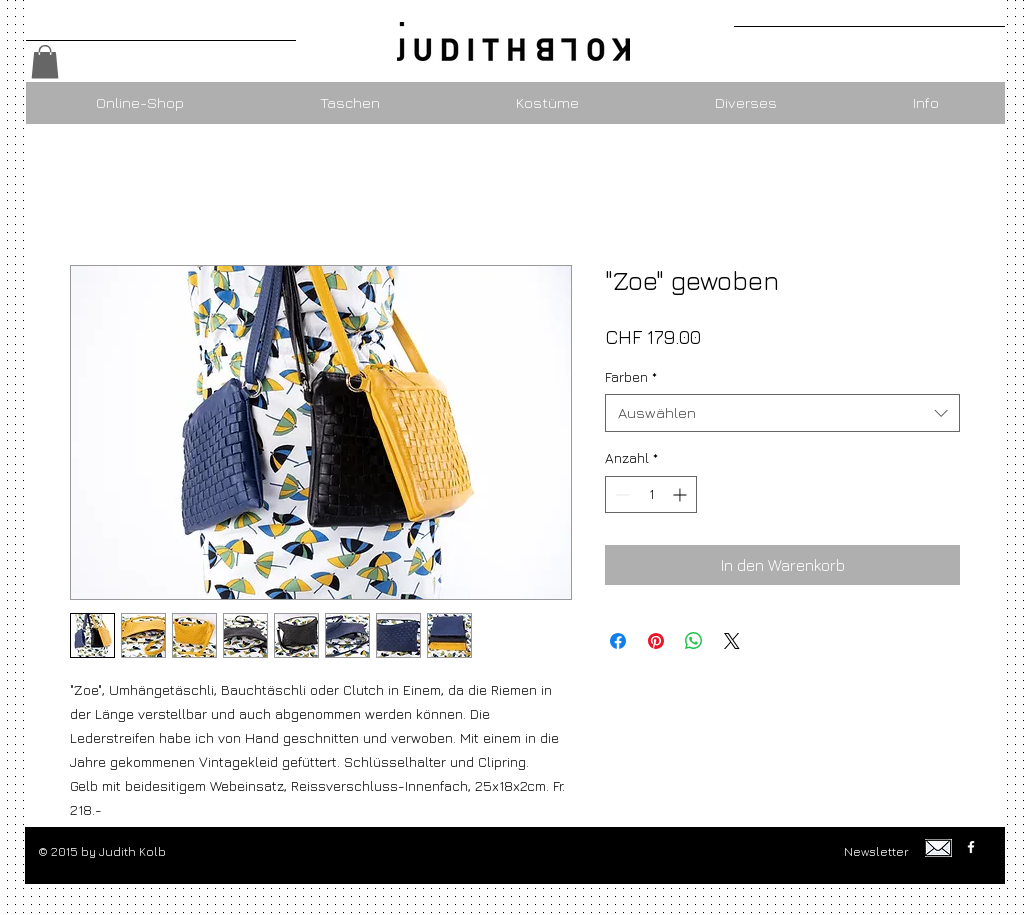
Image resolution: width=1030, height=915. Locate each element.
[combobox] (782, 413)
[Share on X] (732, 641)
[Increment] (681, 494)
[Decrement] (620, 494)
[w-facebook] (971, 847)
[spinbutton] (651, 494)
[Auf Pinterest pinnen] (656, 641)
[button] (45, 61)
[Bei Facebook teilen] (618, 641)
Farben (631, 376)
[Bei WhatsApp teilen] (694, 641)
